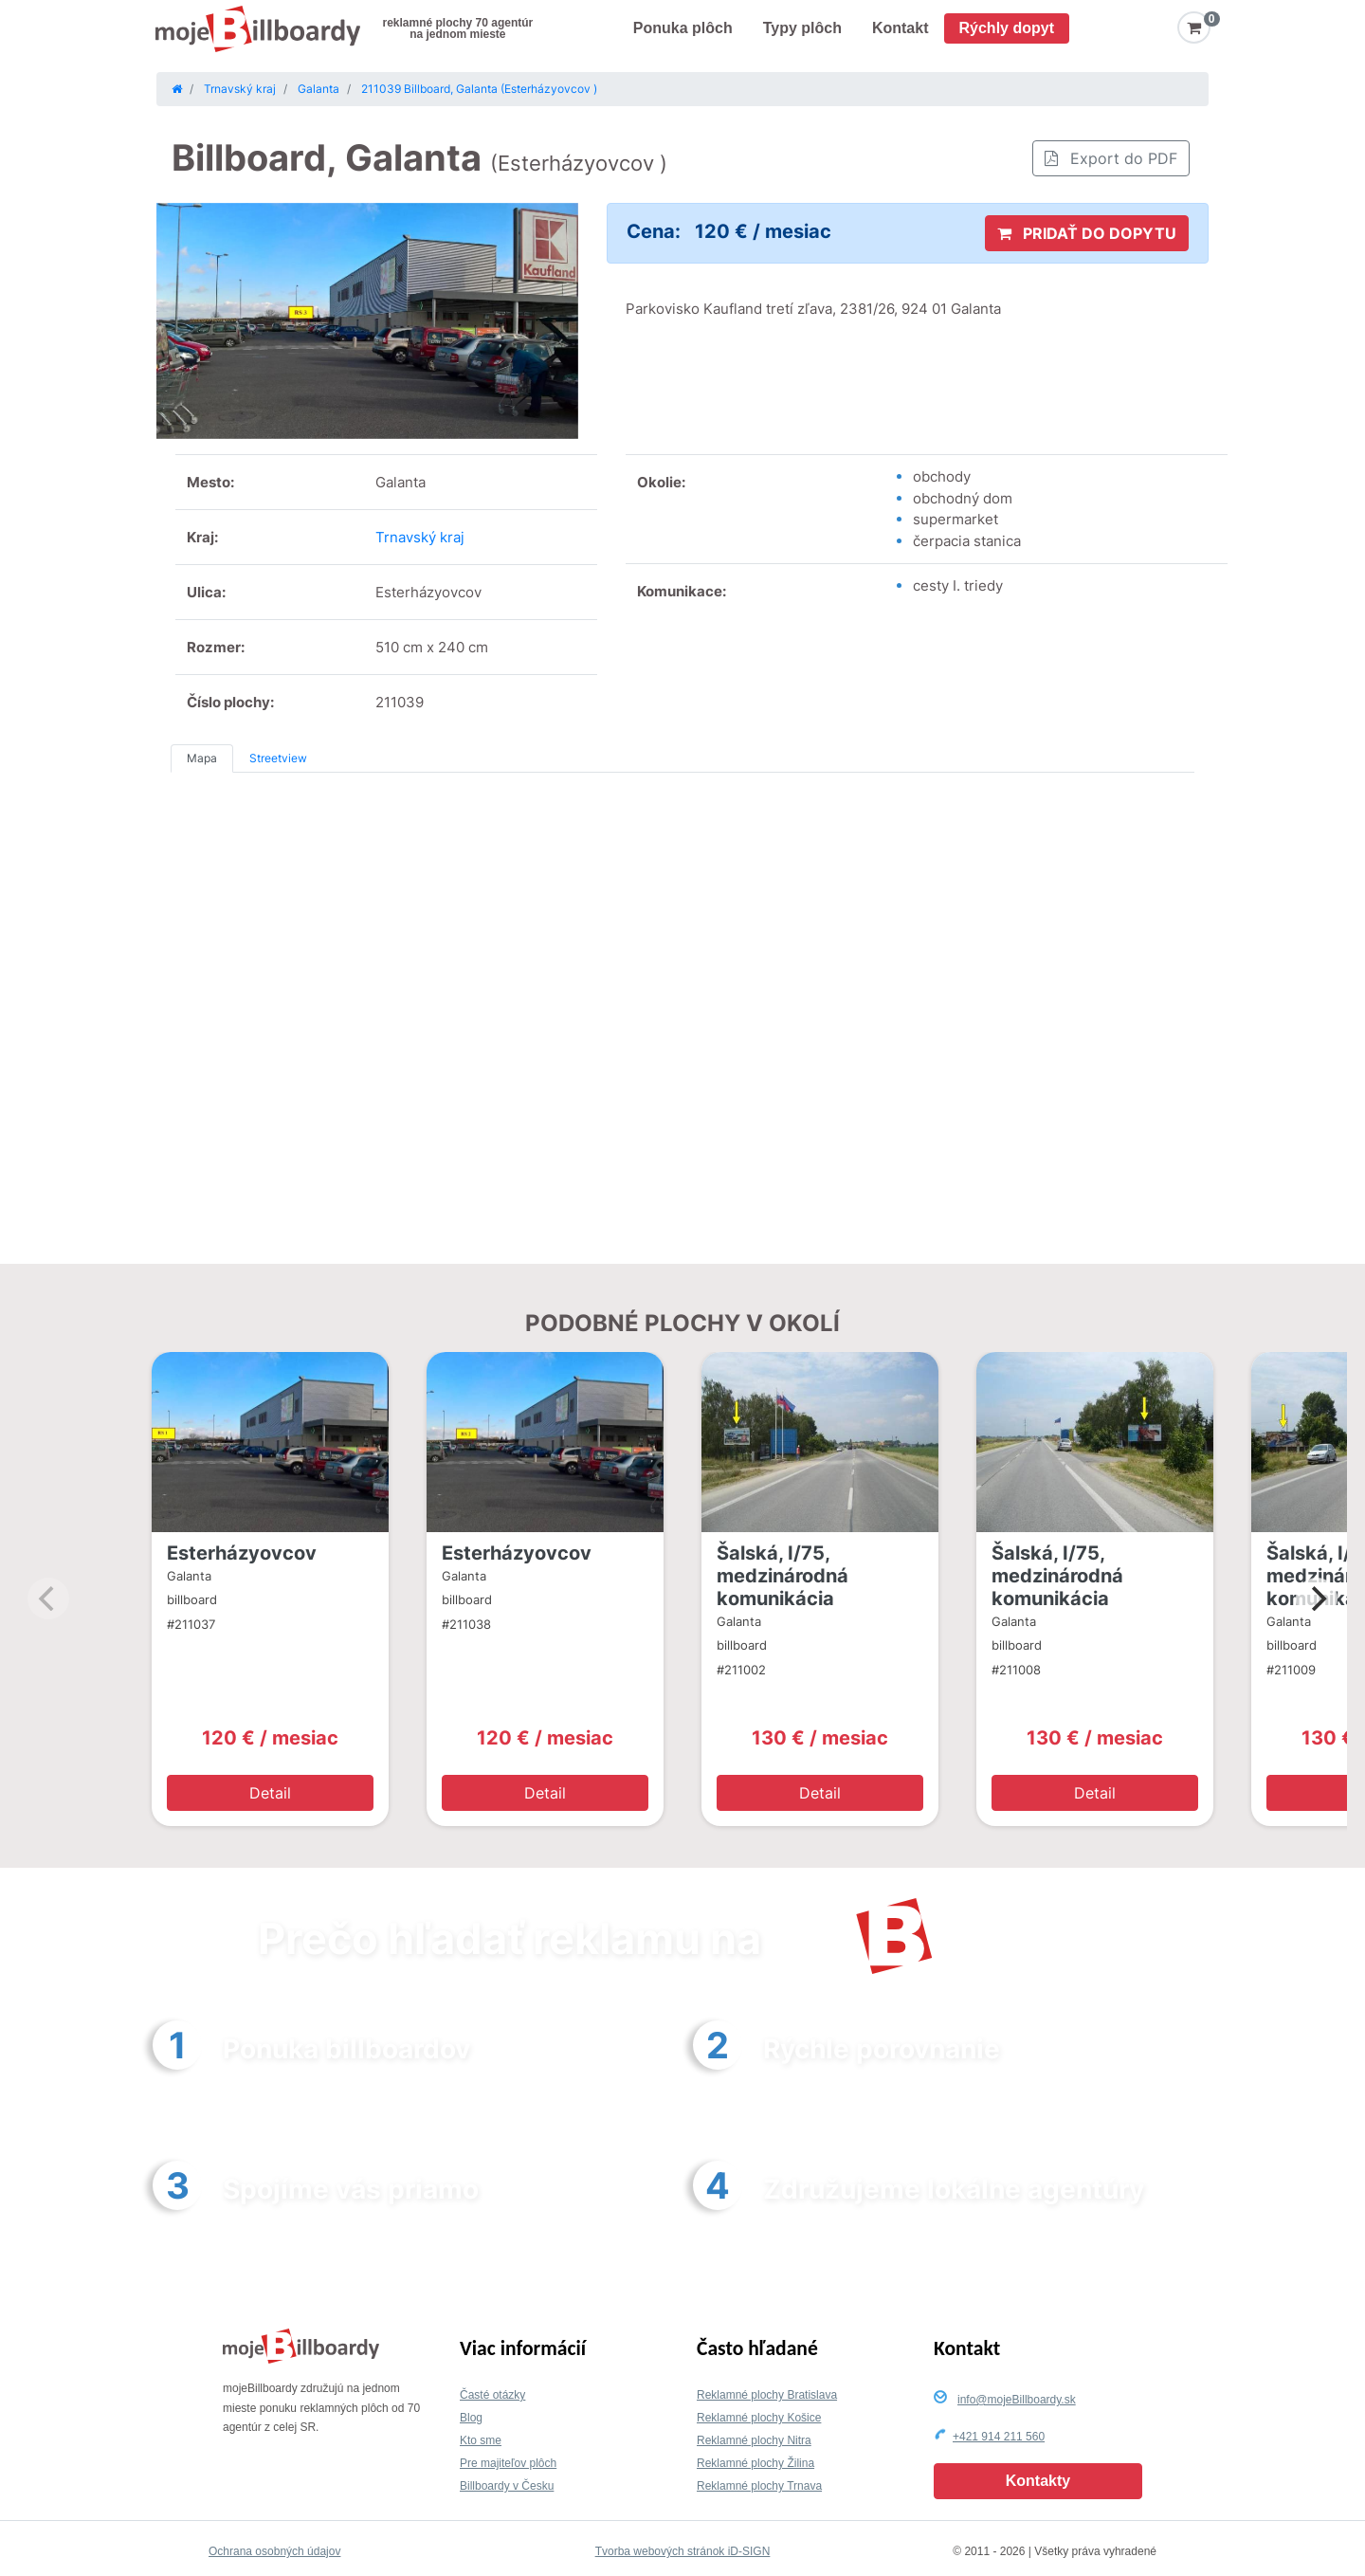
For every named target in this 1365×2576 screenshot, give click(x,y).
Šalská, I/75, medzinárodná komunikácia (782, 1576)
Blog (471, 2417)
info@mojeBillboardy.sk (1016, 2399)
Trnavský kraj (419, 537)
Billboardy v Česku (507, 2486)
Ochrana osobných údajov (274, 2551)
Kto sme (480, 2440)
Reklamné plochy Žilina (755, 2463)
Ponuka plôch (683, 28)
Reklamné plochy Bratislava (767, 2395)
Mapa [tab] (202, 758)
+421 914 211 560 (999, 2436)
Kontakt (900, 28)
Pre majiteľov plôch (508, 2463)
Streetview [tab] (278, 758)
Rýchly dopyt (1006, 28)
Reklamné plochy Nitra (754, 2440)
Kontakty (1038, 2481)
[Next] (1317, 1598)
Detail (270, 1792)
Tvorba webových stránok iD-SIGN (683, 2551)
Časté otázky (492, 2395)
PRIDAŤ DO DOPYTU (1086, 233)
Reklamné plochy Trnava (759, 2486)
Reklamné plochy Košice (759, 2417)
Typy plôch (802, 28)
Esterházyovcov (242, 1553)
